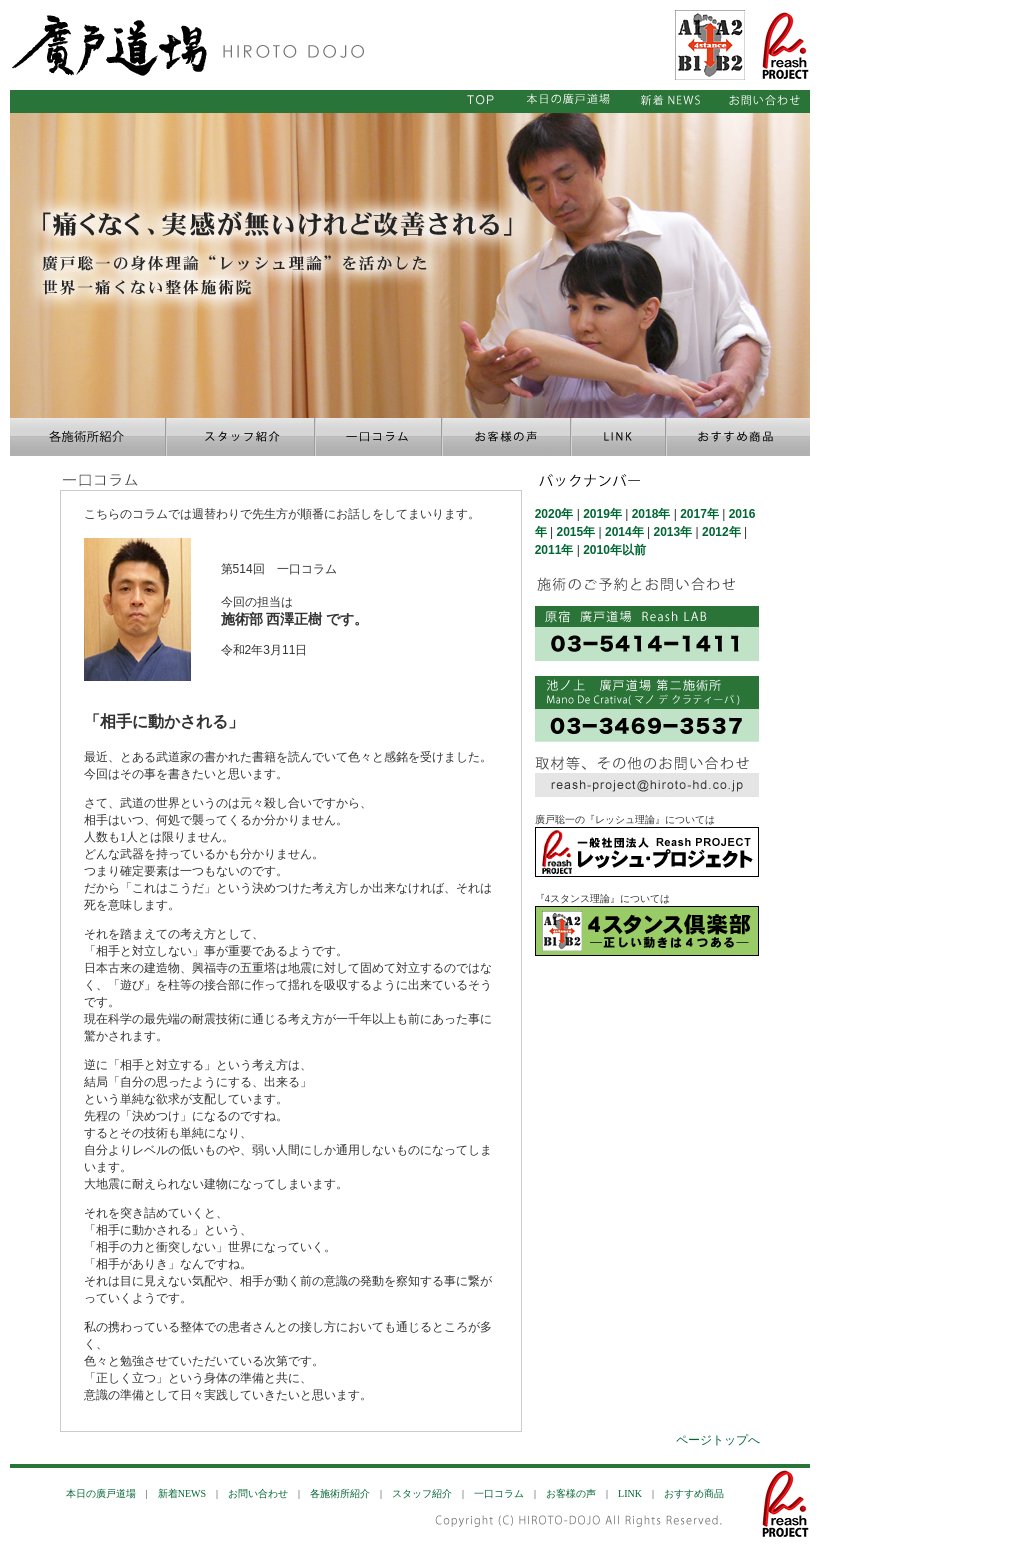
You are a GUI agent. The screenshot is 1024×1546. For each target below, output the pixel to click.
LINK (630, 1493)
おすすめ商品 (694, 1493)
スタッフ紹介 (422, 1493)
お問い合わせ (258, 1493)
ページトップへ (718, 1440)
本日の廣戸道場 (101, 1493)
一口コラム (499, 1493)
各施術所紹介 (340, 1493)
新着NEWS (182, 1493)
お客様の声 (571, 1493)
